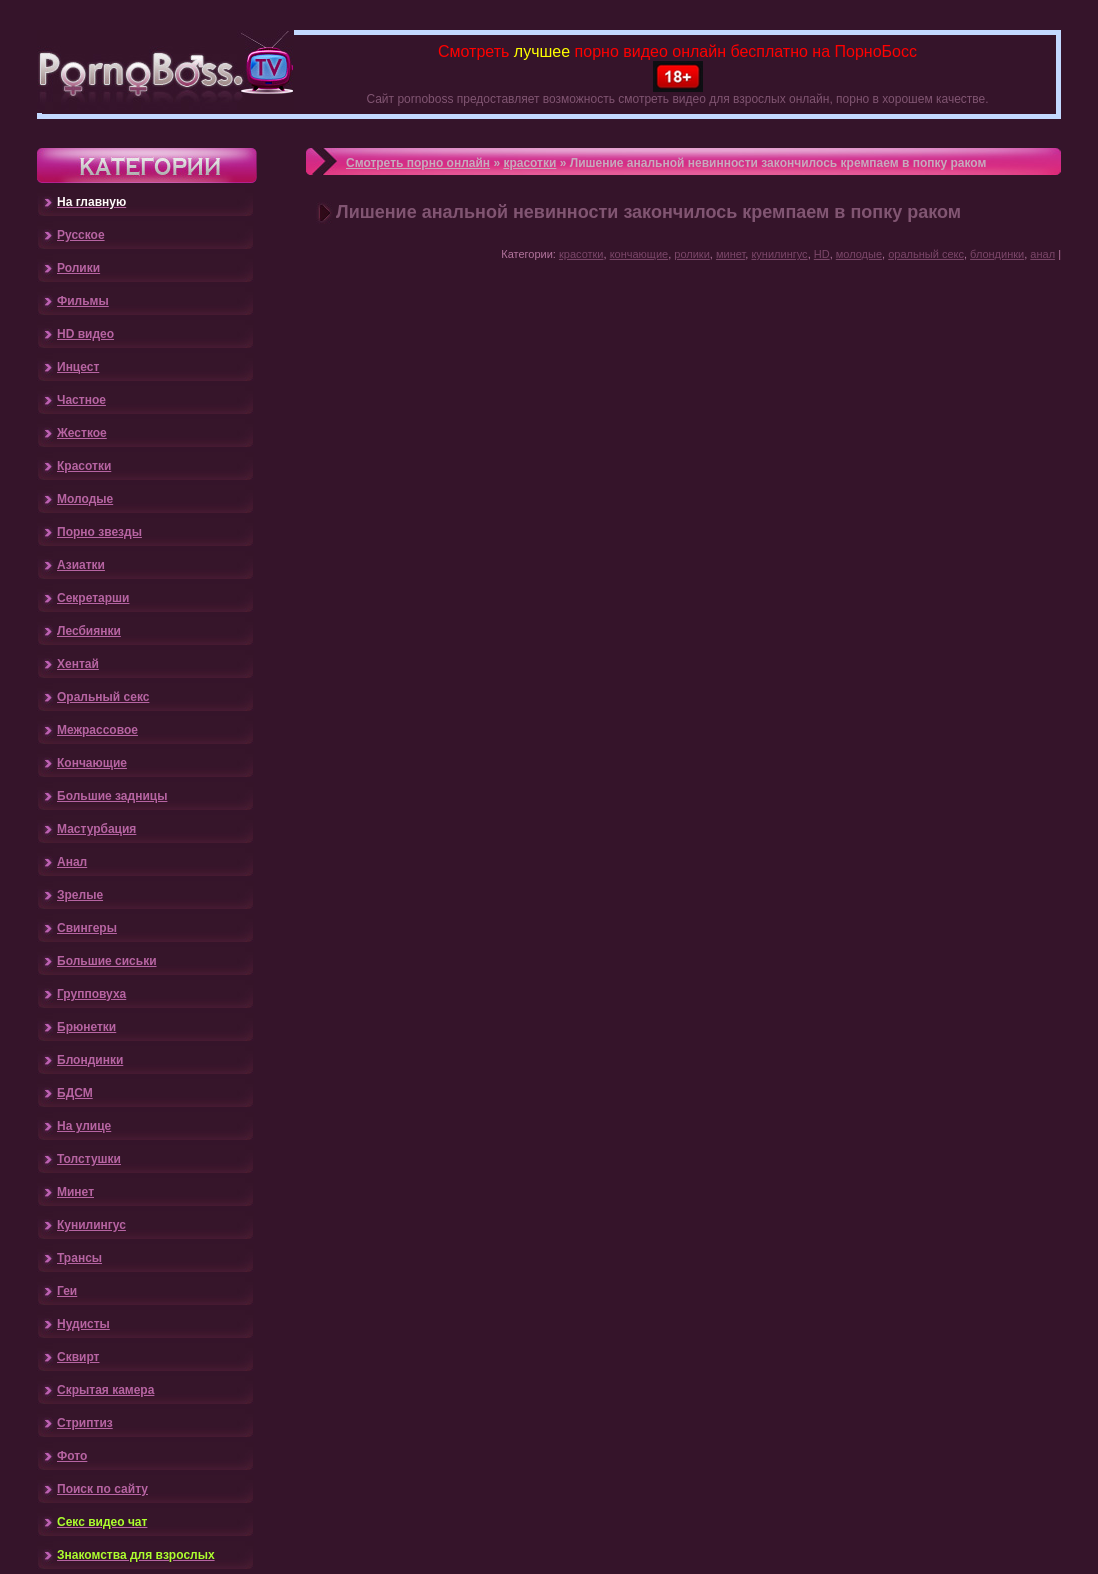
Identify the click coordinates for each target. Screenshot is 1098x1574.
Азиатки (81, 565)
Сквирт (78, 1357)
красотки (529, 163)
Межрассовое (97, 730)
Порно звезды (99, 532)
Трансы (79, 1258)
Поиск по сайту (102, 1489)
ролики (692, 254)
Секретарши (93, 598)
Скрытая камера (105, 1390)
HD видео (85, 334)
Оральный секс (103, 697)
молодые (859, 254)
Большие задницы (112, 796)
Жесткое (82, 433)
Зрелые (80, 895)
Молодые (85, 499)
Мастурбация (96, 829)
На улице (84, 1126)
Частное (81, 400)
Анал (72, 862)
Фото (72, 1456)
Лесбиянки (89, 631)
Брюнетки (86, 1027)
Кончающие (92, 763)
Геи (67, 1291)
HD (822, 254)
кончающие (639, 254)
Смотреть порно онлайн (418, 163)
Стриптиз (85, 1423)
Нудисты (83, 1324)
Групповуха (91, 994)
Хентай (78, 664)
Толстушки (89, 1159)
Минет (75, 1192)
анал (1042, 254)
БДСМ (75, 1093)
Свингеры (87, 928)
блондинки (997, 254)
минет (730, 254)
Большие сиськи (107, 961)
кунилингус (779, 254)
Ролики (78, 268)
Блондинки (90, 1060)
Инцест (78, 367)
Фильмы (83, 301)
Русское (81, 235)
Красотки (84, 466)
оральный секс (926, 254)
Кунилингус (91, 1225)
